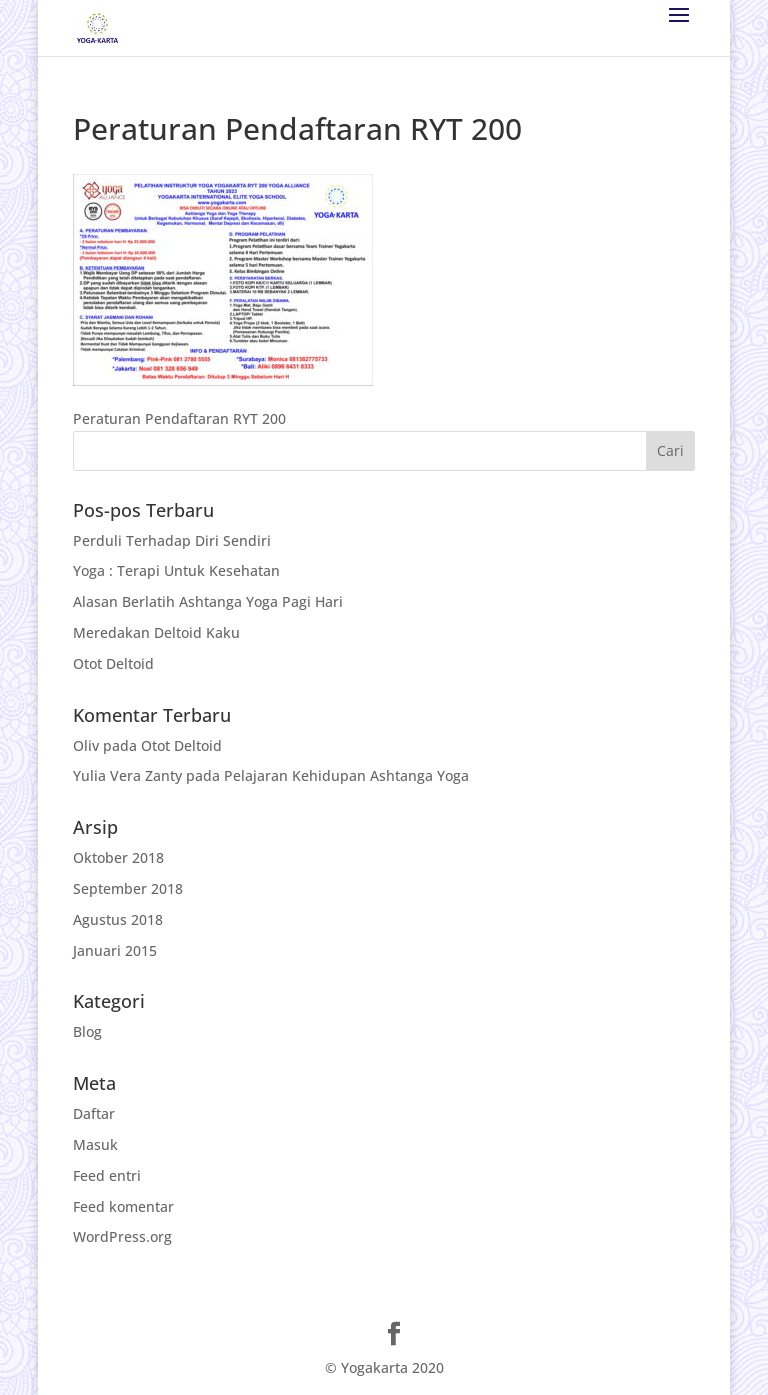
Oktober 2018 (118, 857)
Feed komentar (123, 1206)
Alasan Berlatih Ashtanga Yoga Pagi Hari (208, 601)
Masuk (95, 1144)
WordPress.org (122, 1236)
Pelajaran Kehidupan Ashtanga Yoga (346, 775)
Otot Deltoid (113, 663)
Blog (87, 1031)
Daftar (94, 1113)
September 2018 (128, 888)
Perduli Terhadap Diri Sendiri (172, 540)
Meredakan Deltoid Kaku (156, 632)
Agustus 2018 (118, 919)
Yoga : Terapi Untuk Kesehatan (176, 570)
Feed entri (107, 1175)
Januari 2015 (115, 950)
